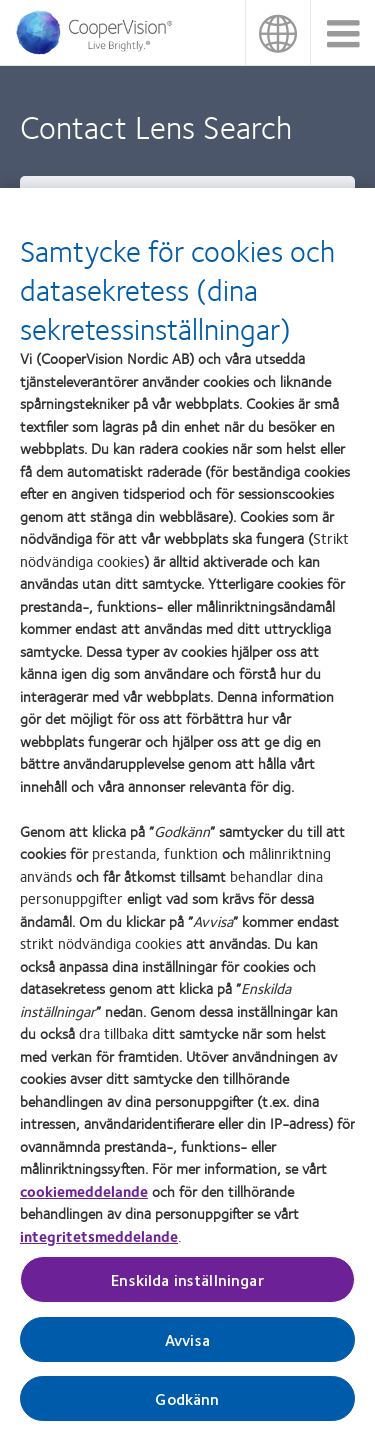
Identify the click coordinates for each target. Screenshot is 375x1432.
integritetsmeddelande (99, 1246)
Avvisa (187, 1350)
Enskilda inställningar (187, 1290)
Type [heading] (46, 196)
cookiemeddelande (84, 1201)
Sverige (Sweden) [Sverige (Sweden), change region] (277, 32)
